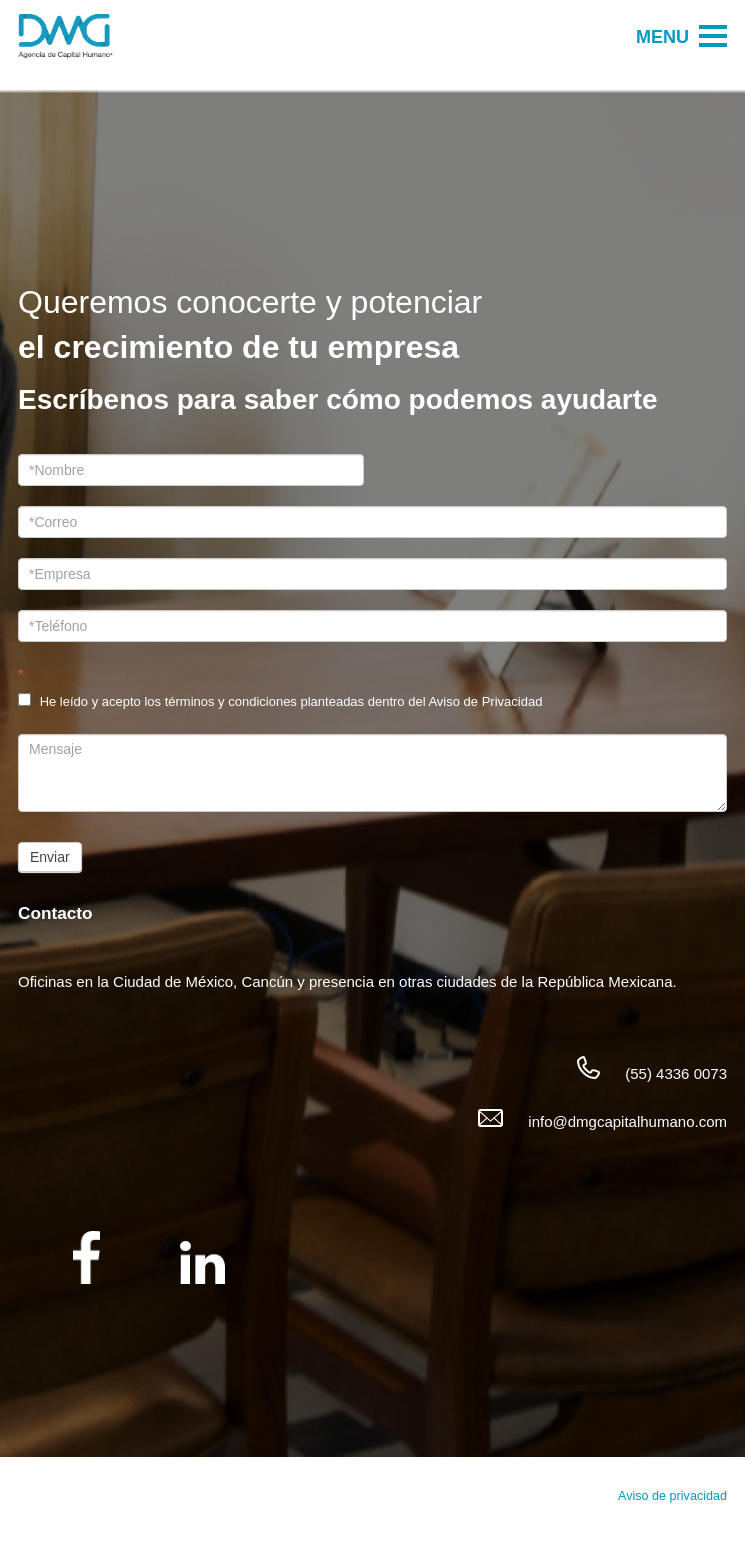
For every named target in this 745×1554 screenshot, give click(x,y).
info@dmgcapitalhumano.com (627, 1121)
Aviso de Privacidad (485, 701)
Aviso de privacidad (672, 1496)
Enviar (50, 857)
